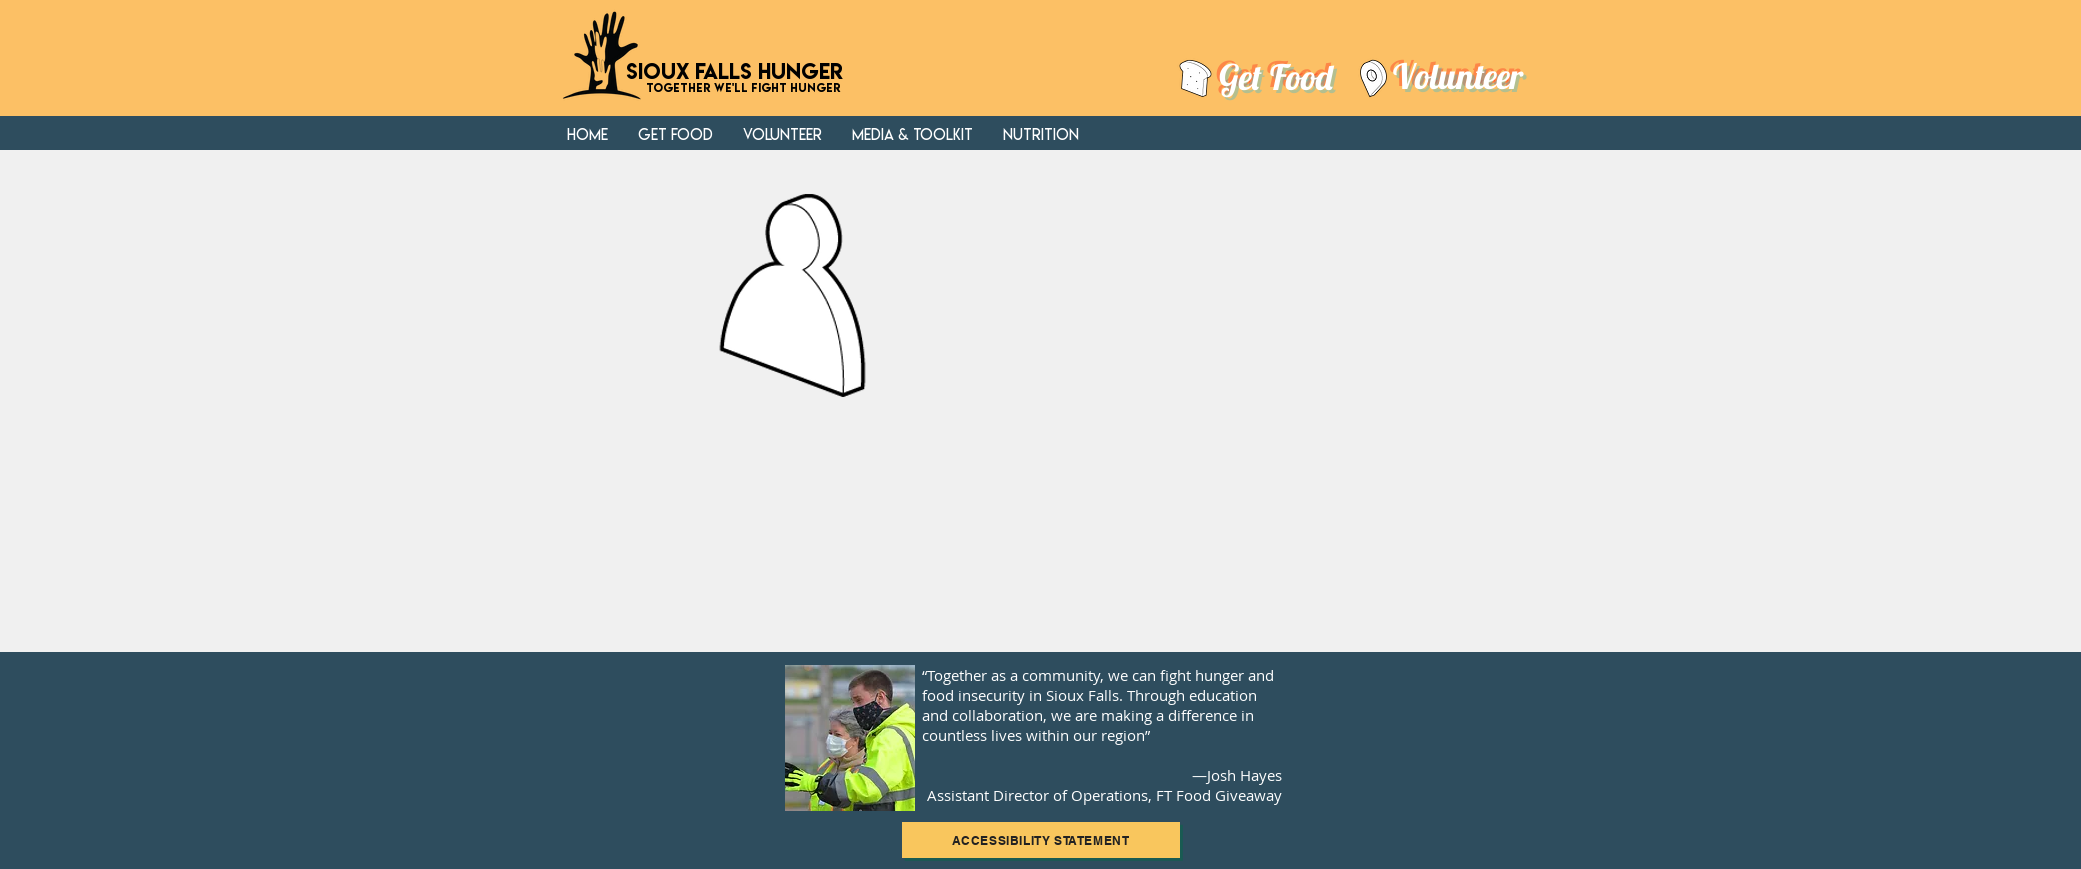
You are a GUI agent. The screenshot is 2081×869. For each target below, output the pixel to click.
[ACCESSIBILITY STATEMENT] (1041, 840)
